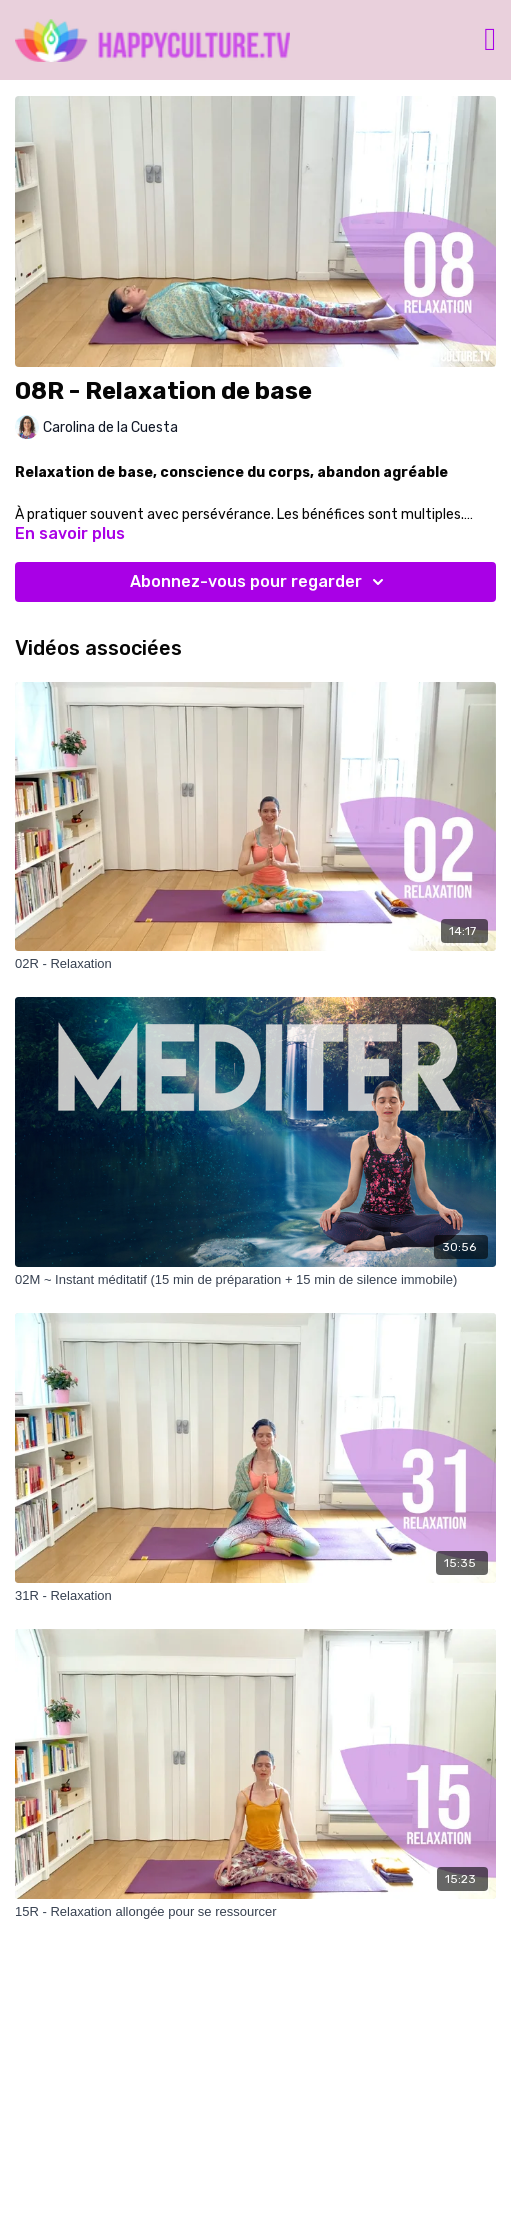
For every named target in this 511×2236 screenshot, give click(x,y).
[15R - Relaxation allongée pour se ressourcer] (255, 1912)
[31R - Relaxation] (255, 1596)
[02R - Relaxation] (255, 964)
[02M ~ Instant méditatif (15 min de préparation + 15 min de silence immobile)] (255, 1280)
